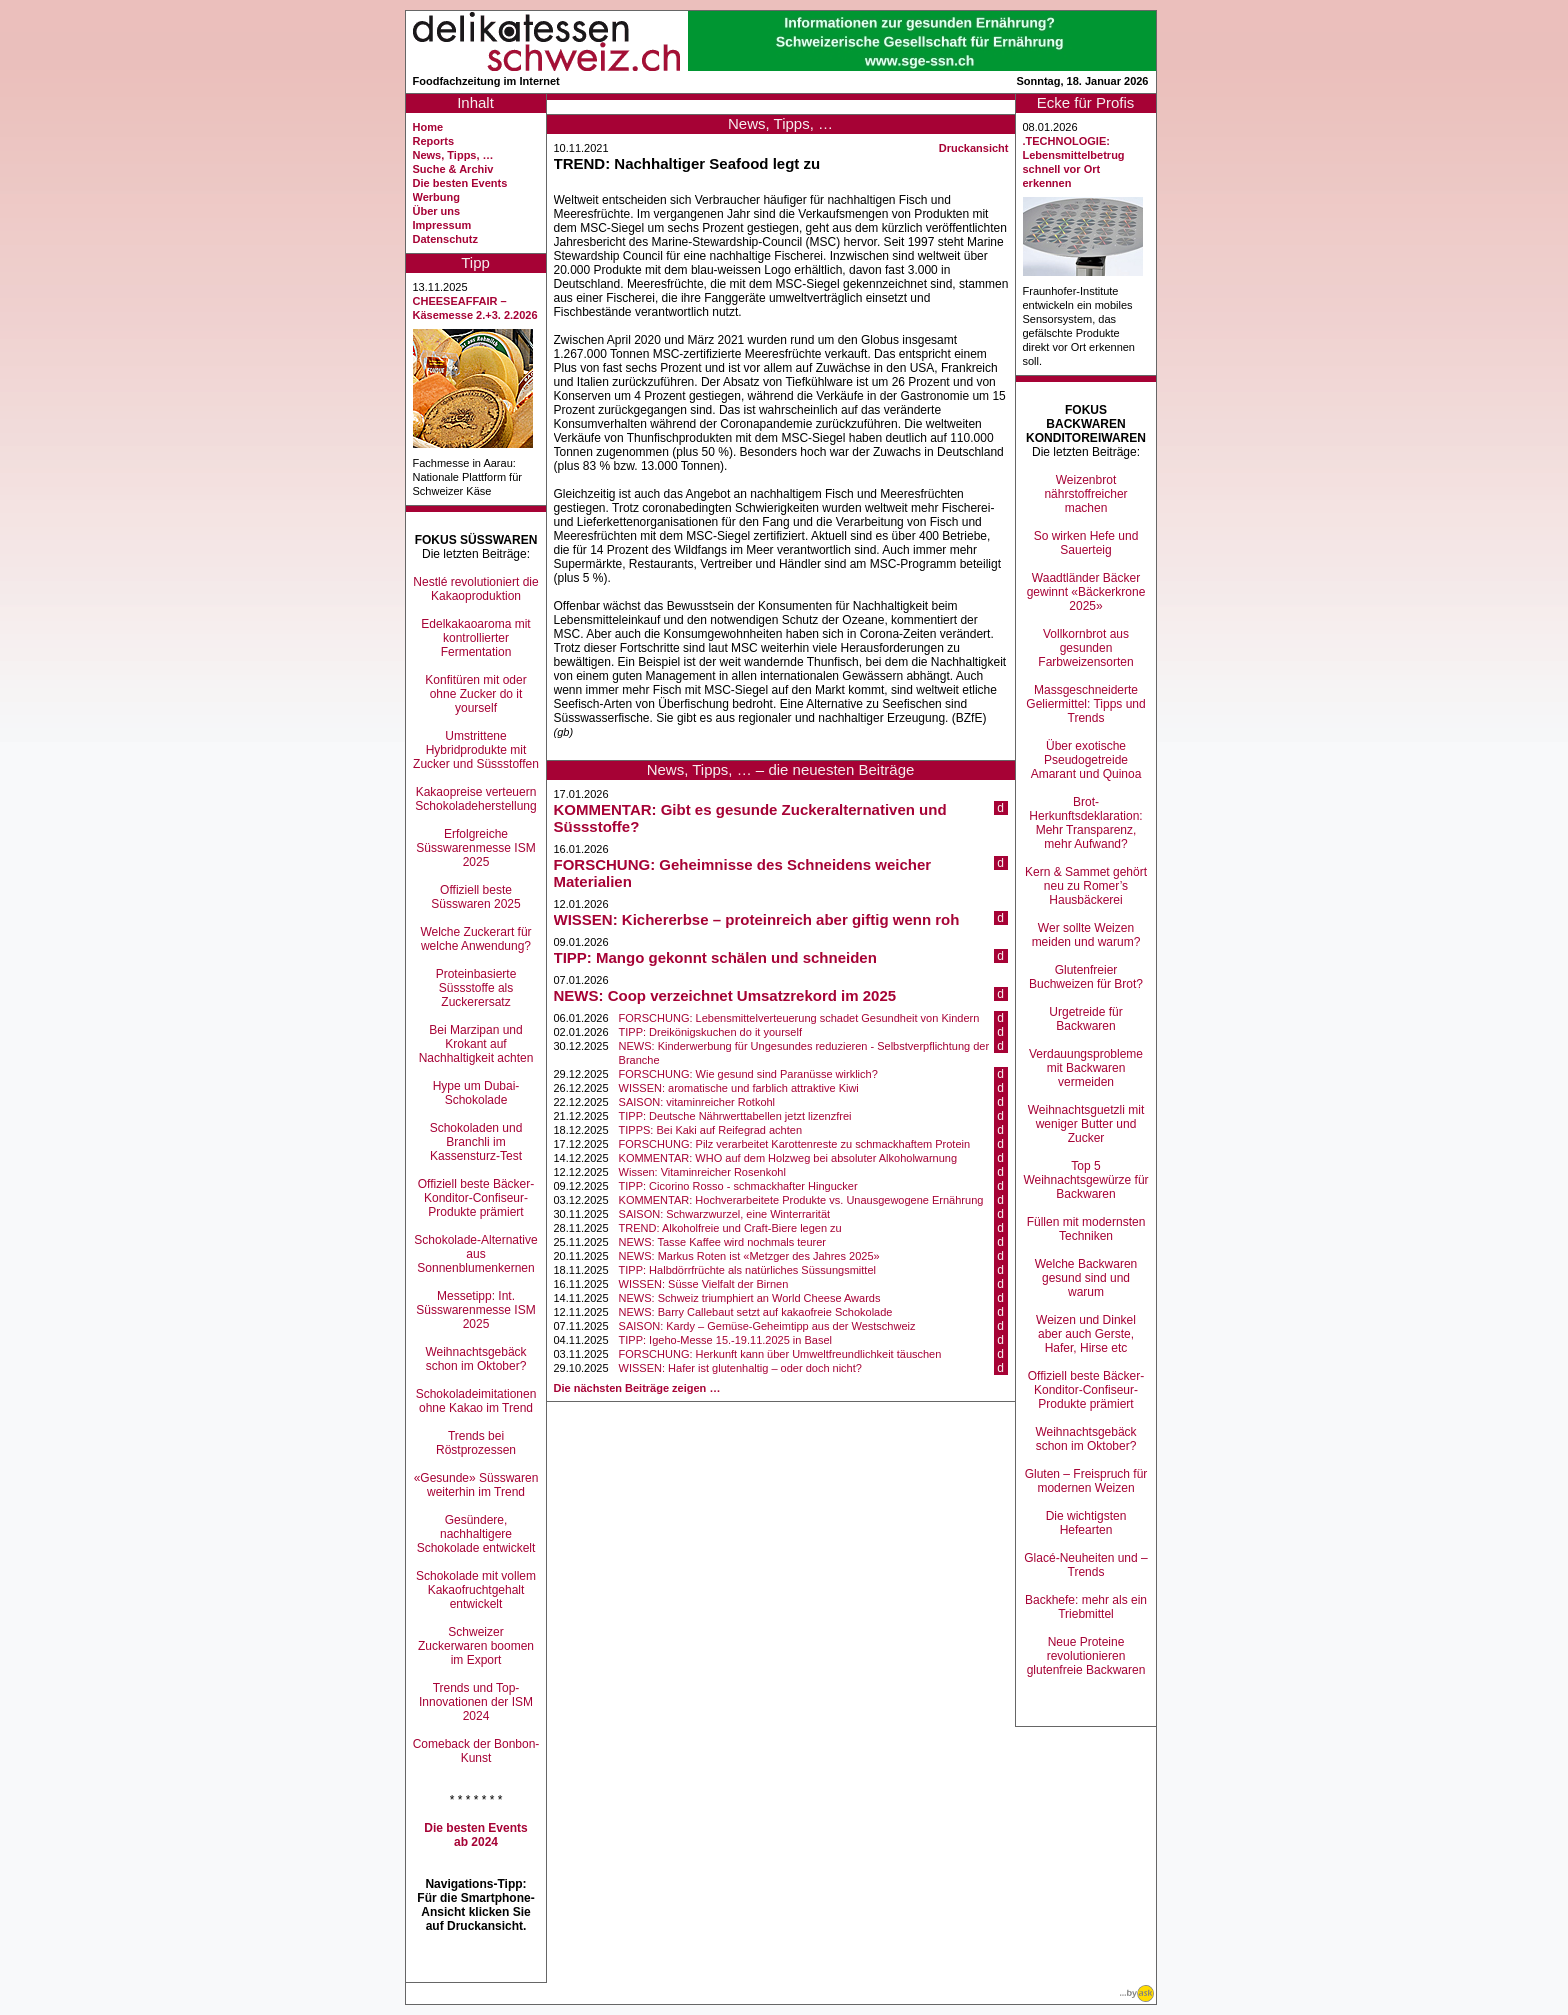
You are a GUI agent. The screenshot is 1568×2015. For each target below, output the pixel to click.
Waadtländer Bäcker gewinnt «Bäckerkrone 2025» (1086, 592)
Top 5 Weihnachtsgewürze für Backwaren (1085, 1180)
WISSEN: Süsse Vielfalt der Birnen (704, 1284)
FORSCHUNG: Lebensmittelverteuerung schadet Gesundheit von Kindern (799, 1018)
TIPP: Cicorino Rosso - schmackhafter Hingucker (738, 1186)
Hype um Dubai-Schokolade (476, 1093)
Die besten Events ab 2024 (475, 1835)
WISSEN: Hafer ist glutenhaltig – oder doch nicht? (740, 1368)
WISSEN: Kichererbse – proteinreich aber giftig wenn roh (757, 919)
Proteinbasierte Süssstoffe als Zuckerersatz (476, 988)
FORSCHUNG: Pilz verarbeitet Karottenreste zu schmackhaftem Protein (795, 1144)
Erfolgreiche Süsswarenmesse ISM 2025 (475, 848)
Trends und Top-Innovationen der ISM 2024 (476, 1702)
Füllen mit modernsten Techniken (1086, 1229)
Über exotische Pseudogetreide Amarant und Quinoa (1086, 760)
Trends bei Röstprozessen (476, 1443)
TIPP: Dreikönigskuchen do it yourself (710, 1032)
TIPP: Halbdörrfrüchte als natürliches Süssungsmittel (747, 1270)
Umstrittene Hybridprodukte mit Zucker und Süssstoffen (476, 750)
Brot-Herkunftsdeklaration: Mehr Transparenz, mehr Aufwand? (1085, 823)
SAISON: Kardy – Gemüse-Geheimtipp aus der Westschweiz (767, 1326)
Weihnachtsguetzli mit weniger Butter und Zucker (1086, 1124)
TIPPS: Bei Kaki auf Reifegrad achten (710, 1130)
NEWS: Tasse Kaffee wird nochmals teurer (722, 1242)
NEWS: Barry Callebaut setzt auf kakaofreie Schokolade (756, 1312)
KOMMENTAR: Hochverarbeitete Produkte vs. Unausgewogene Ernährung (801, 1200)
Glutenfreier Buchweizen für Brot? (1086, 977)
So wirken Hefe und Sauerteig (1086, 543)
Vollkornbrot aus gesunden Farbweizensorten (1085, 648)
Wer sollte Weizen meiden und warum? (1086, 935)
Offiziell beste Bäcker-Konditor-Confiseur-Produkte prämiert (476, 1198)
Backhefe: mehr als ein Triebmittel (1086, 1607)
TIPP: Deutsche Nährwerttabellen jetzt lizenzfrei (735, 1116)
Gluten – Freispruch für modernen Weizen (1086, 1481)
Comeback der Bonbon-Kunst (476, 1751)
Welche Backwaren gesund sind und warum (1086, 1278)
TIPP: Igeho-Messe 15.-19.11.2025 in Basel (725, 1340)
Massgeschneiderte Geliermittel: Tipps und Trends (1085, 704)
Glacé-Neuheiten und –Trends (1085, 1565)
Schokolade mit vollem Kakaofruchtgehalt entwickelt (476, 1590)
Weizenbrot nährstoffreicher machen (1085, 494)
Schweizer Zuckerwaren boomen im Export (476, 1646)
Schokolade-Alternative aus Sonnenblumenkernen (475, 1254)
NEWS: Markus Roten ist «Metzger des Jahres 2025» (749, 1256)
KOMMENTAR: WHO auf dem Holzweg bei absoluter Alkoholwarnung (788, 1158)
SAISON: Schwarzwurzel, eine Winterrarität (725, 1214)
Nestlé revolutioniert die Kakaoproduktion (475, 589)
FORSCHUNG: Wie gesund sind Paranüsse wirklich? (748, 1074)
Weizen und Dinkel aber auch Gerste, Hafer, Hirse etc (1086, 1334)
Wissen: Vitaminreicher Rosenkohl (702, 1172)
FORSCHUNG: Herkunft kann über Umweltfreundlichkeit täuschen (780, 1354)
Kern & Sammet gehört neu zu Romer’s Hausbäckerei (1086, 886)
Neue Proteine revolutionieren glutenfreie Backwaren (1086, 1656)
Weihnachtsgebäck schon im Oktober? (475, 1359)
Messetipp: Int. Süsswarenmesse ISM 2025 (475, 1310)
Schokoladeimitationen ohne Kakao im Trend (476, 1401)
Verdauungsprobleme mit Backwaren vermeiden (1086, 1068)
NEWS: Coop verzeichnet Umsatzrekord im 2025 (725, 995)
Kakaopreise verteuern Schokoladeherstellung (475, 799)
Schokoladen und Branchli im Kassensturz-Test (476, 1142)
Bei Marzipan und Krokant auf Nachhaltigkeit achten (476, 1044)
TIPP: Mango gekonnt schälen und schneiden (715, 957)
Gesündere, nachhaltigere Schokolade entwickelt (476, 1534)
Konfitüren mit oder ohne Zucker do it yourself (475, 694)
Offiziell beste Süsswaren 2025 (475, 897)
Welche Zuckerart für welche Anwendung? (475, 939)
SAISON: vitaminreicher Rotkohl (697, 1102)
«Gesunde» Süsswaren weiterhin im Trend (476, 1485)
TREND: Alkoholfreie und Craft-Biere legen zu (730, 1228)
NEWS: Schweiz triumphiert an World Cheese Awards (750, 1298)
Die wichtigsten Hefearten (1086, 1523)
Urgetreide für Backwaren (1085, 1019)
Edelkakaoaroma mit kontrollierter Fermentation (475, 638)
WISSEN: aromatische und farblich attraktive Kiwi (739, 1088)
